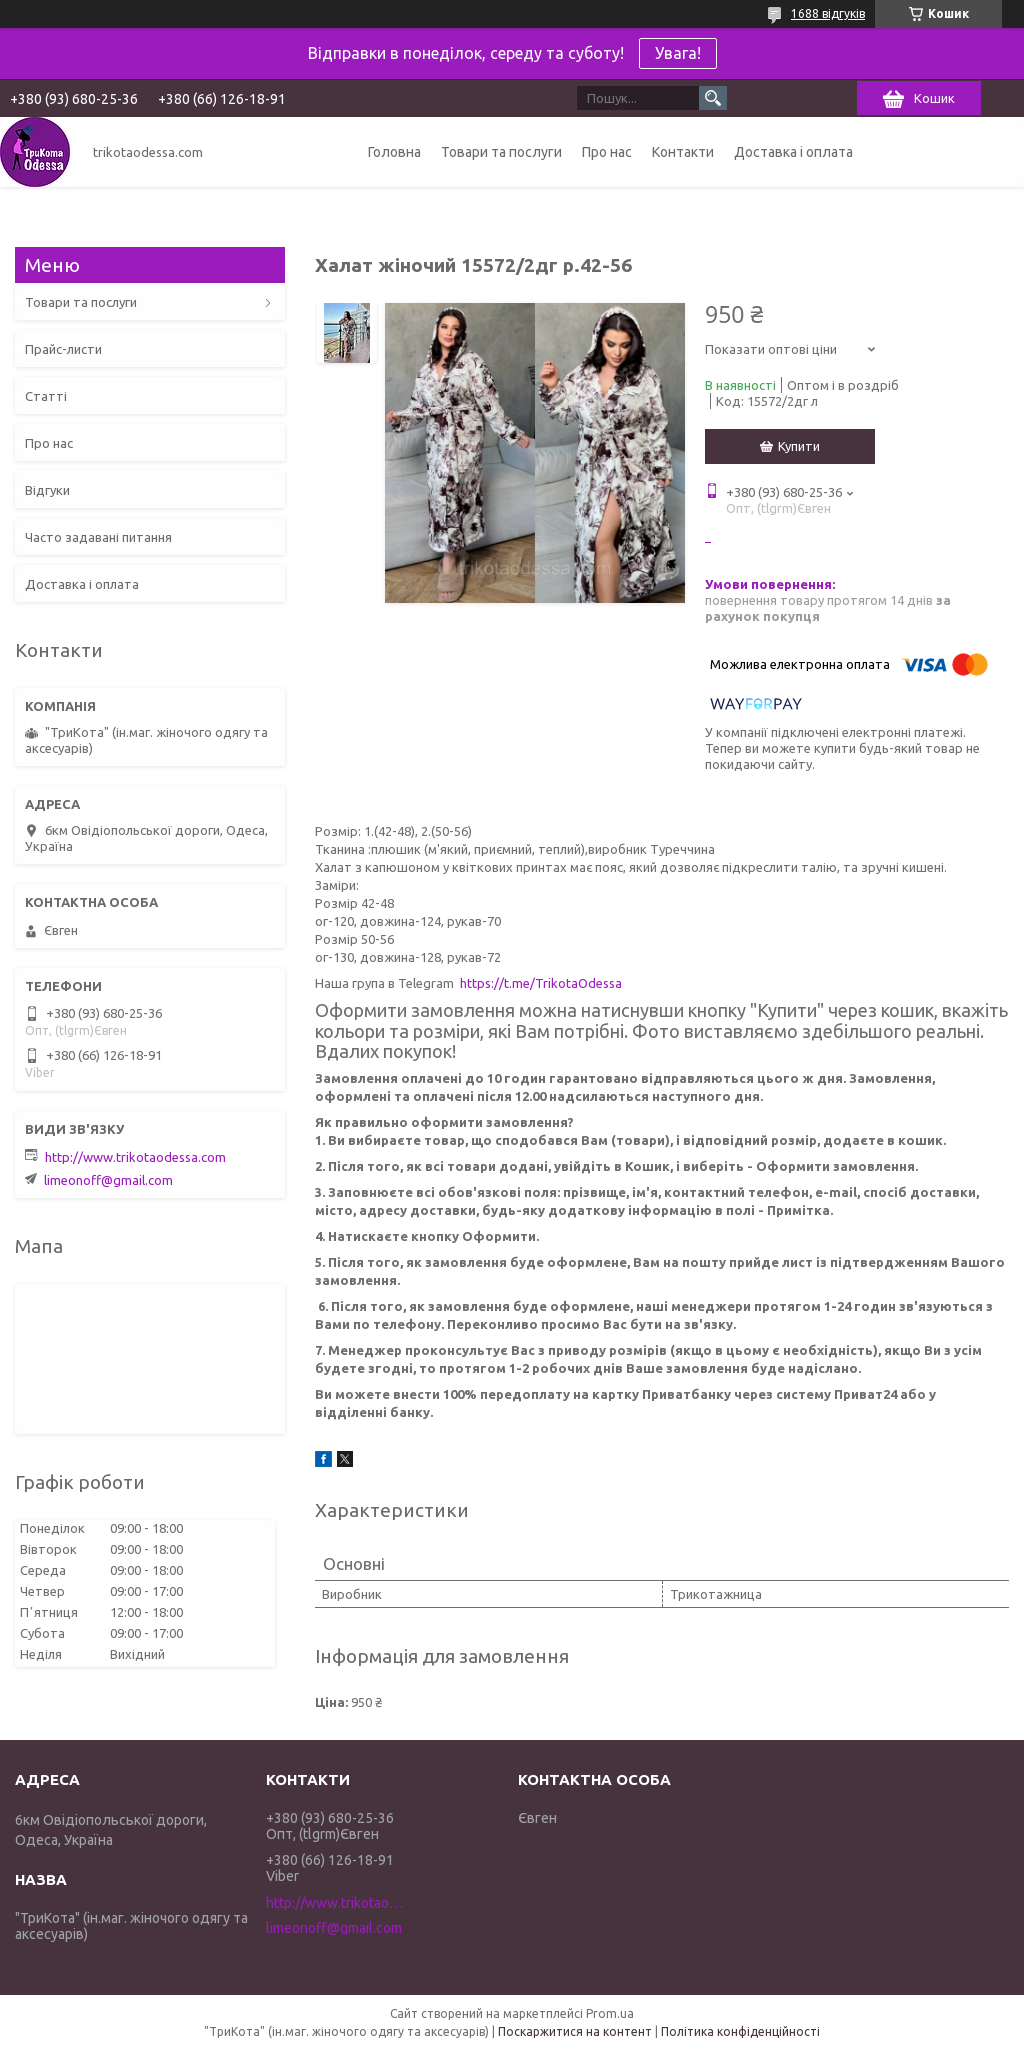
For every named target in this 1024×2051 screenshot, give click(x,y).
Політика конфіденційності (740, 2031)
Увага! (678, 53)
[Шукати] (713, 98)
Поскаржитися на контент (575, 2031)
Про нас (607, 152)
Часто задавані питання (98, 537)
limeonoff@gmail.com (108, 1180)
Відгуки (47, 490)
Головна (394, 152)
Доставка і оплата (793, 152)
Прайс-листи (63, 349)
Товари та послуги (501, 152)
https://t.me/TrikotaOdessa (541, 983)
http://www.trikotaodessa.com (135, 1157)
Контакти (683, 152)
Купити (799, 446)
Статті (46, 396)
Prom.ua (610, 2013)
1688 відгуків (828, 13)
